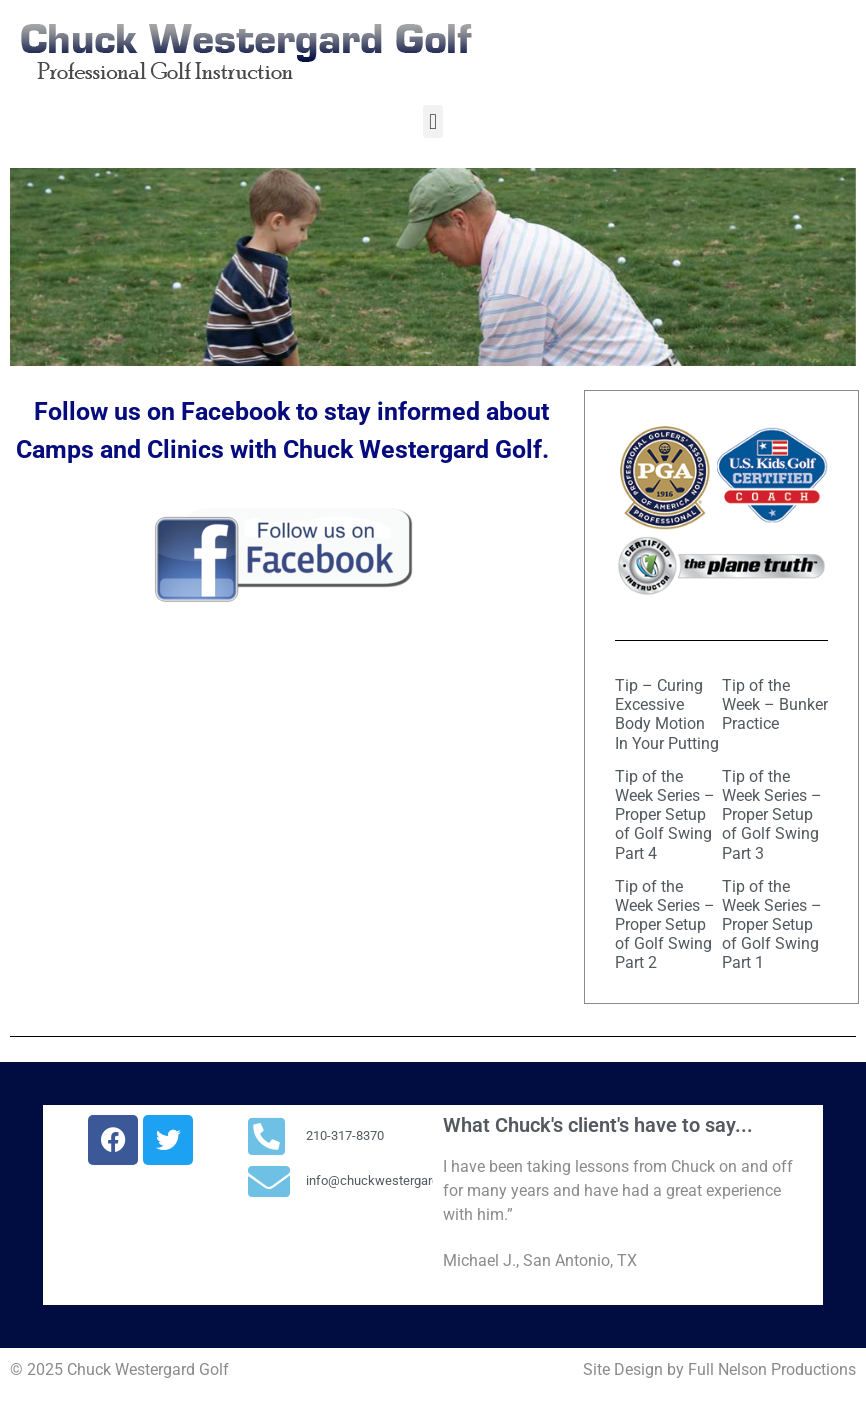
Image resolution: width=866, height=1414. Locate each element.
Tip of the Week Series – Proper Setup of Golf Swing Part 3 (772, 815)
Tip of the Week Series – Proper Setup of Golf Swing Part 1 (772, 925)
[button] (432, 121)
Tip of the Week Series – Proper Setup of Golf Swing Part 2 (665, 925)
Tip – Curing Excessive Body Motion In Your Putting (667, 714)
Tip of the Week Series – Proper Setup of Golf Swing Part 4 (665, 815)
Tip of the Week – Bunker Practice (775, 704)
